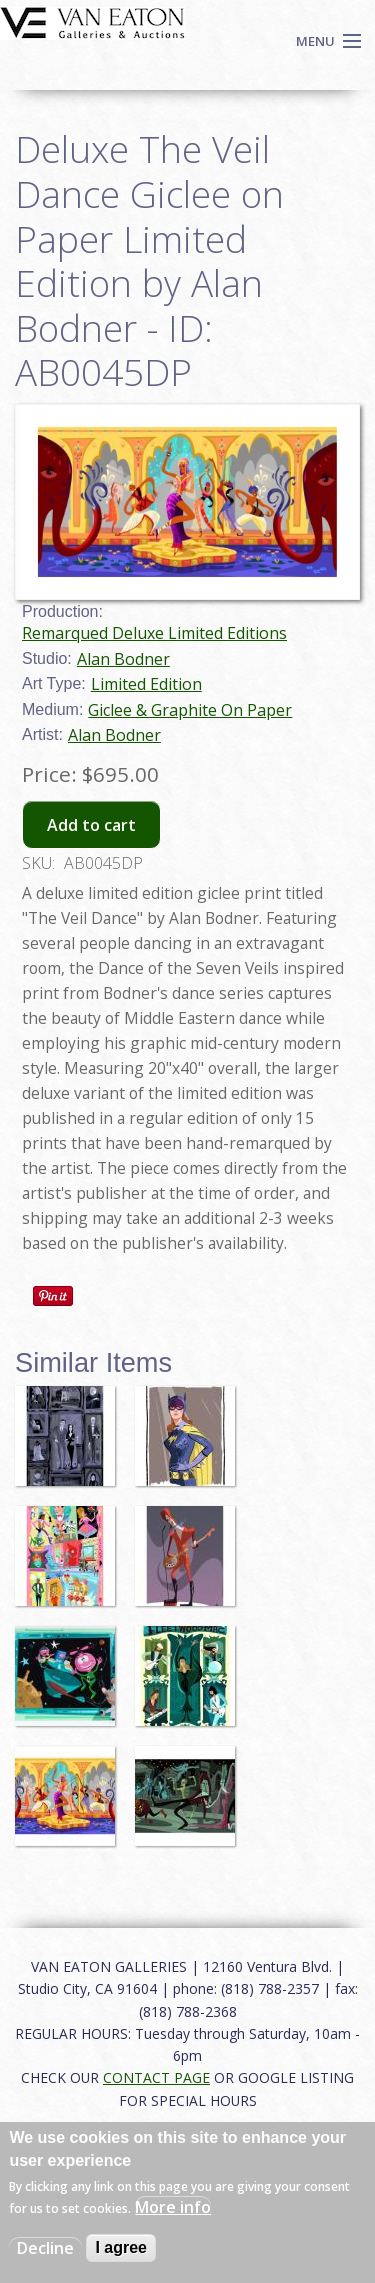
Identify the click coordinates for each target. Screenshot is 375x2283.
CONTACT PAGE (156, 2077)
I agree (121, 2247)
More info (173, 2207)
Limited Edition (146, 684)
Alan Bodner (123, 659)
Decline (45, 2248)
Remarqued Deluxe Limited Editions (154, 633)
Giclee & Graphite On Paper (190, 710)
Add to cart (91, 825)
